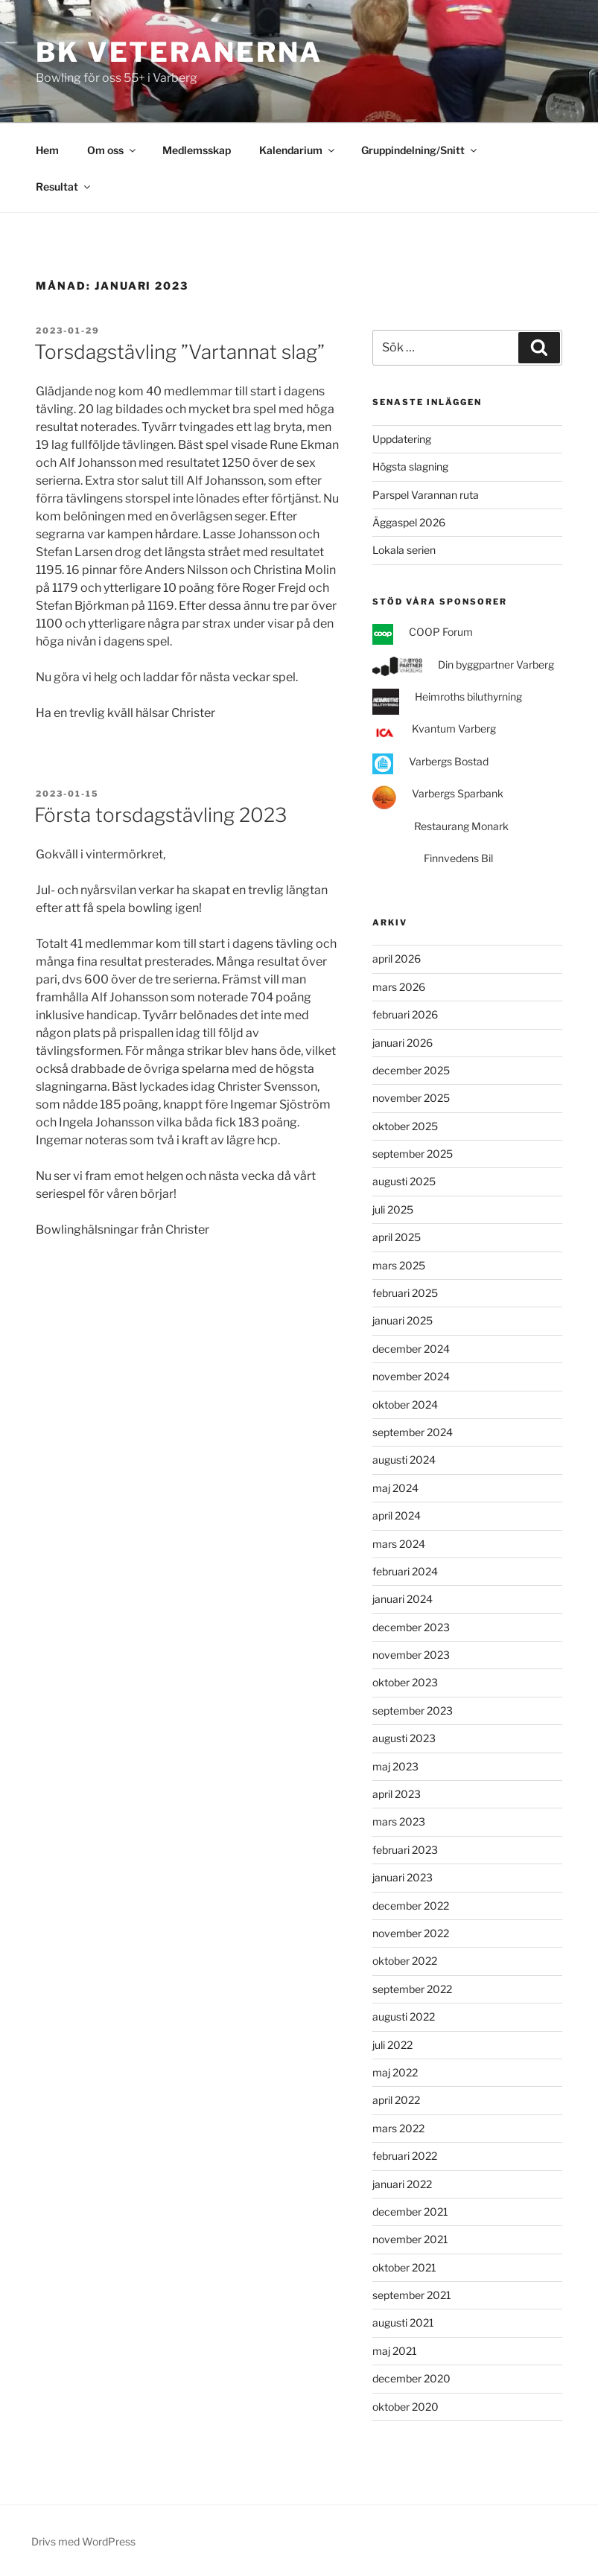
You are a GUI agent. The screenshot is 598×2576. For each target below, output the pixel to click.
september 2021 (411, 2295)
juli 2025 (392, 1209)
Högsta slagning (410, 466)
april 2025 (396, 1237)
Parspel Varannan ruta (425, 494)
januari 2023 (402, 1877)
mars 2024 (398, 1543)
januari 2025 (402, 1320)
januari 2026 (402, 1042)
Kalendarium (298, 150)
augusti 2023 (404, 1738)
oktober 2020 (405, 2406)
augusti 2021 (403, 2322)
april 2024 (396, 1515)
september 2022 (412, 1989)
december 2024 (411, 1348)
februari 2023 (405, 1849)
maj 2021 (394, 2350)
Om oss (112, 150)
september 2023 (412, 1710)
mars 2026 (398, 987)
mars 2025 (398, 1265)
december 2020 (411, 2378)
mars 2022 (398, 2128)
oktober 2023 (405, 1682)
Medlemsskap (196, 150)
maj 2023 (395, 1766)
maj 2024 (395, 1488)
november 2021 (410, 2239)
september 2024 (412, 1432)
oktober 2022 (404, 1960)
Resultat (64, 186)
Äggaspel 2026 (408, 522)
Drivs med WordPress (83, 2541)
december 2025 (411, 1070)
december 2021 (410, 2211)
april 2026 (396, 958)
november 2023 (411, 1654)
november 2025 (411, 1097)
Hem (47, 150)
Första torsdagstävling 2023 (160, 814)
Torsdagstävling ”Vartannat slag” (179, 351)
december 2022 (410, 1905)
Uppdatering (401, 439)
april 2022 (396, 2100)
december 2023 (411, 1627)
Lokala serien (404, 549)
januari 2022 (402, 2184)
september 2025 (412, 1153)
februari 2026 (405, 1014)
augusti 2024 (404, 1459)
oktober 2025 (405, 1126)
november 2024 (411, 1376)
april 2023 (396, 1794)
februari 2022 (404, 2155)
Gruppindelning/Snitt (420, 150)
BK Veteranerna (179, 52)
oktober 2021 (404, 2267)
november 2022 (410, 1933)
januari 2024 (402, 1599)
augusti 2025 (404, 1181)
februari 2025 (405, 1293)
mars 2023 (398, 1821)
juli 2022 (392, 2044)
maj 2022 (395, 2072)
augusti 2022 (403, 2016)
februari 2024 (405, 1571)
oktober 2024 (405, 1404)
